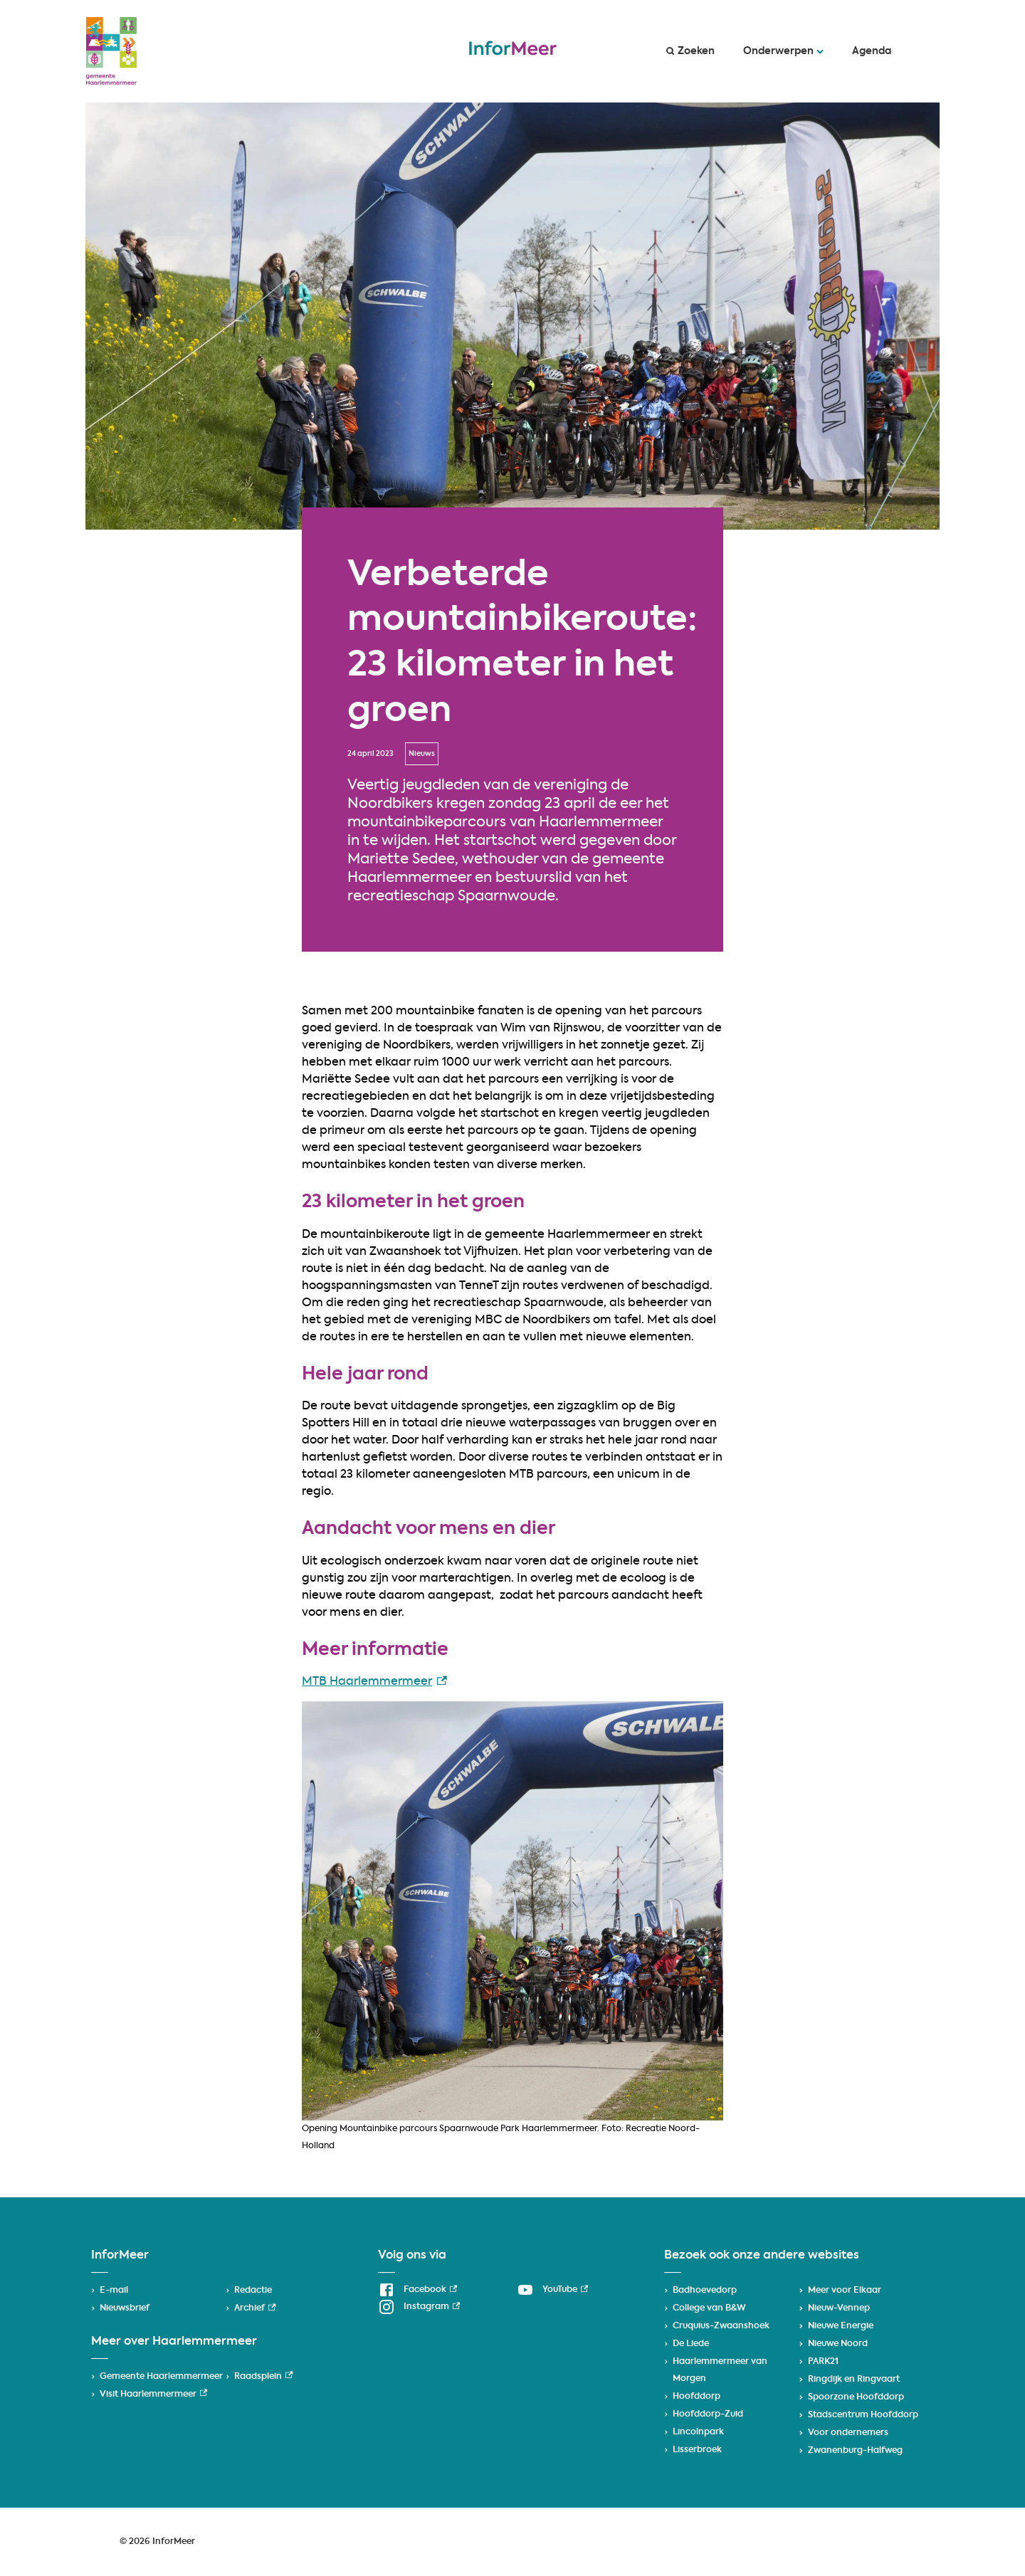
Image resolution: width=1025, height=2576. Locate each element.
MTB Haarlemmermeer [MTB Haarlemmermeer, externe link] (374, 1682)
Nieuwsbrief (124, 2308)
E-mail (114, 2290)
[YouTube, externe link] (552, 2289)
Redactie (253, 2290)
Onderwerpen (783, 51)
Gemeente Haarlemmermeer (161, 2376)
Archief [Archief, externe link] (254, 2308)
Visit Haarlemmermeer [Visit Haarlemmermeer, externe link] (153, 2394)
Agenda (871, 51)
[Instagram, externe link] (419, 2306)
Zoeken (690, 51)
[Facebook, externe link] (417, 2289)
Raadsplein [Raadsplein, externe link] (263, 2376)
